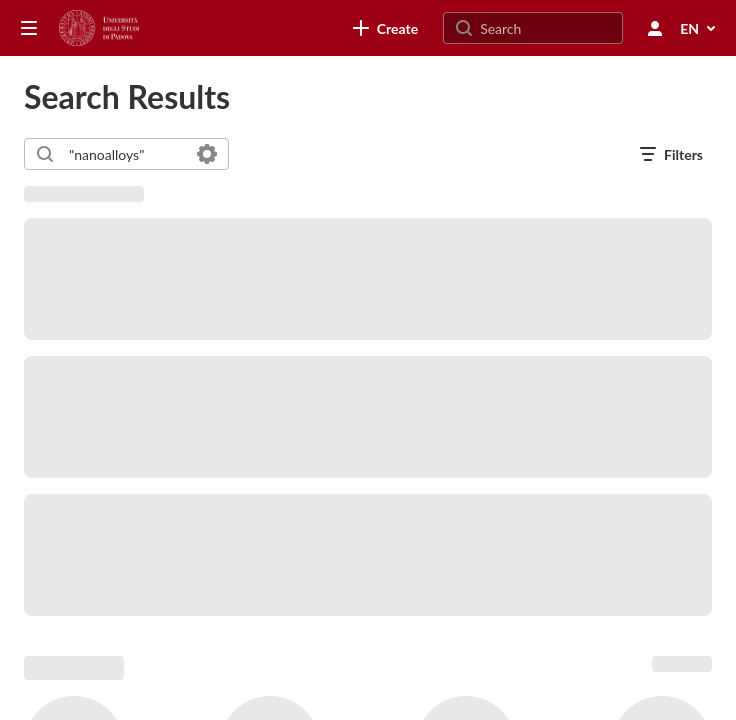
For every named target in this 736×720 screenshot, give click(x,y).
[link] (385, 28)
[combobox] (125, 154)
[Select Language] (699, 28)
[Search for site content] (549, 28)
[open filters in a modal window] (671, 154)
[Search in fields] (207, 154)
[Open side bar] (29, 28)
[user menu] (655, 28)
